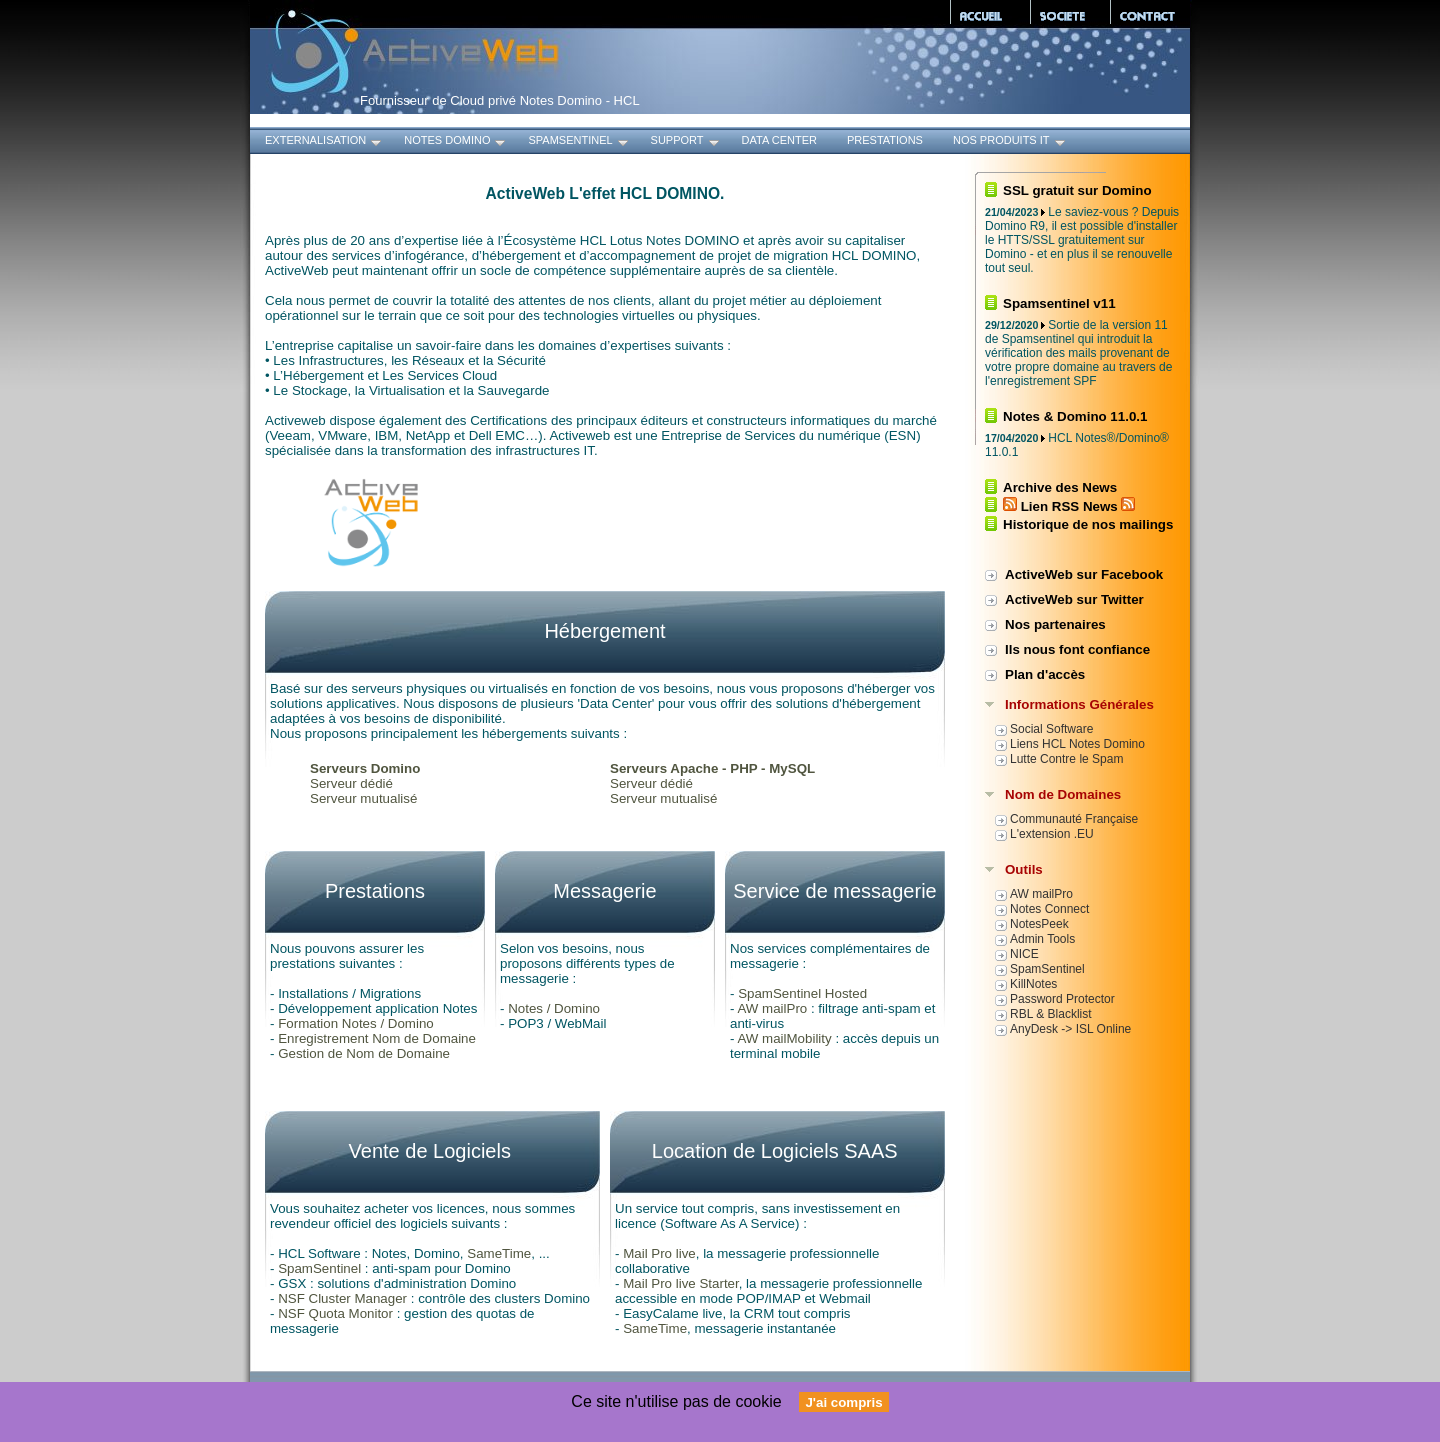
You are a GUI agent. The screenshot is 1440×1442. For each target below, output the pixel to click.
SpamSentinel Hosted (802, 993)
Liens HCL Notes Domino (1077, 744)
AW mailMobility (784, 1038)
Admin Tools (1042, 939)
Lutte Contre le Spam (1066, 759)
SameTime (499, 1253)
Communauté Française (1074, 819)
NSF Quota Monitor (335, 1313)
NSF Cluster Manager (342, 1298)
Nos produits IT (1010, 142)
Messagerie (604, 891)
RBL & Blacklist (1051, 1014)
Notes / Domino (554, 1008)
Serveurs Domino (365, 768)
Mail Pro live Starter (681, 1283)
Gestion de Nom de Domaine (364, 1053)
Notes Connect (1049, 909)
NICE (1024, 954)
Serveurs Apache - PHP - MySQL (712, 768)
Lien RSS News (1069, 506)
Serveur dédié (351, 783)
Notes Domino (456, 142)
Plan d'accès (1045, 674)
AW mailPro (772, 1008)
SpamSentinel (579, 142)
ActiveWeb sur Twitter (1074, 599)
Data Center (779, 140)
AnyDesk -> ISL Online (1070, 1029)
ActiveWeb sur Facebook (1084, 574)
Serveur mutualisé (363, 798)
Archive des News (1060, 487)
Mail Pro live (659, 1253)
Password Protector (1062, 999)
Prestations (885, 140)
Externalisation (324, 142)
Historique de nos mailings (1088, 524)
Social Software (1051, 729)
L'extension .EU (1052, 834)
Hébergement (604, 631)
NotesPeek (1039, 924)
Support (686, 142)
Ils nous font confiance (1077, 649)
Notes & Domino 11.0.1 (1075, 416)
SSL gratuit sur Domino (1077, 190)
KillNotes (1033, 984)
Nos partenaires (1055, 624)
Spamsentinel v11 (1059, 303)
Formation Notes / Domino (356, 1023)
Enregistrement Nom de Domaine (377, 1038)
